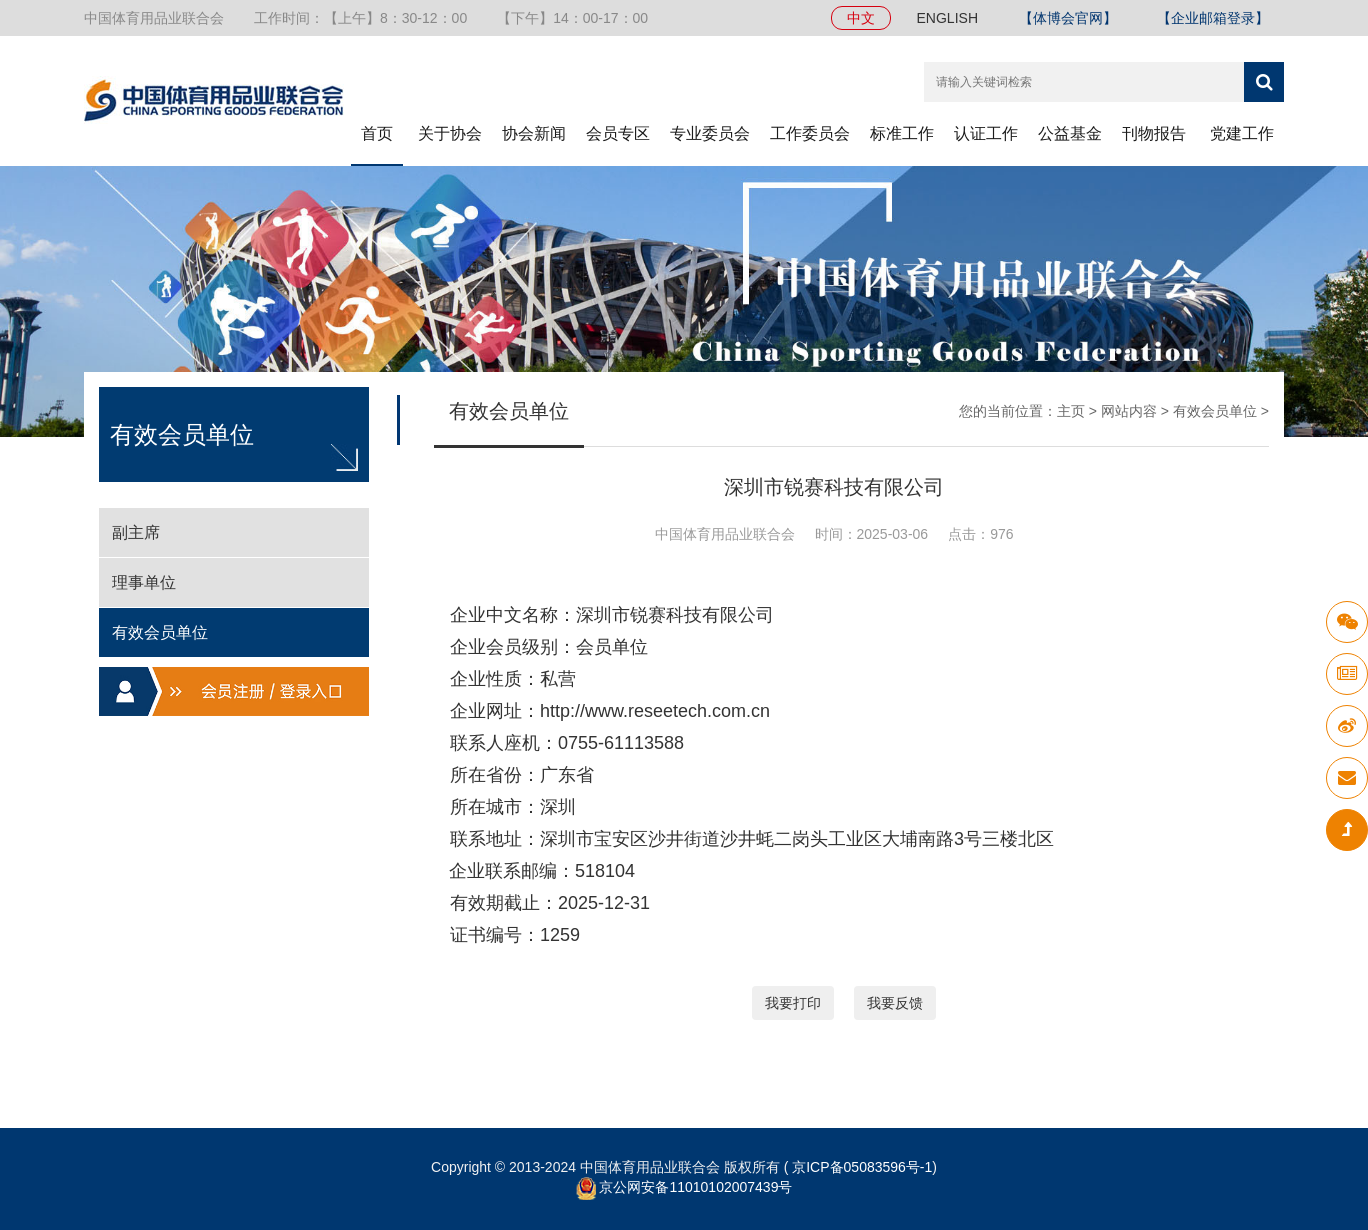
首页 (377, 133)
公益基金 (1070, 133)
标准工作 (902, 133)
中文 (861, 18)
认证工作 (986, 133)
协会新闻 (534, 133)
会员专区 (618, 133)
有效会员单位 (1215, 411)
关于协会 (450, 133)
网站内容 (1129, 411)
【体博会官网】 (1068, 18)
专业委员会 (710, 133)
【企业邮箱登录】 (1213, 18)
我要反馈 (895, 1003)
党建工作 (1242, 133)
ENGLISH (947, 18)
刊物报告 (1154, 133)
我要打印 (793, 1003)
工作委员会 (810, 133)
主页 (1071, 411)
